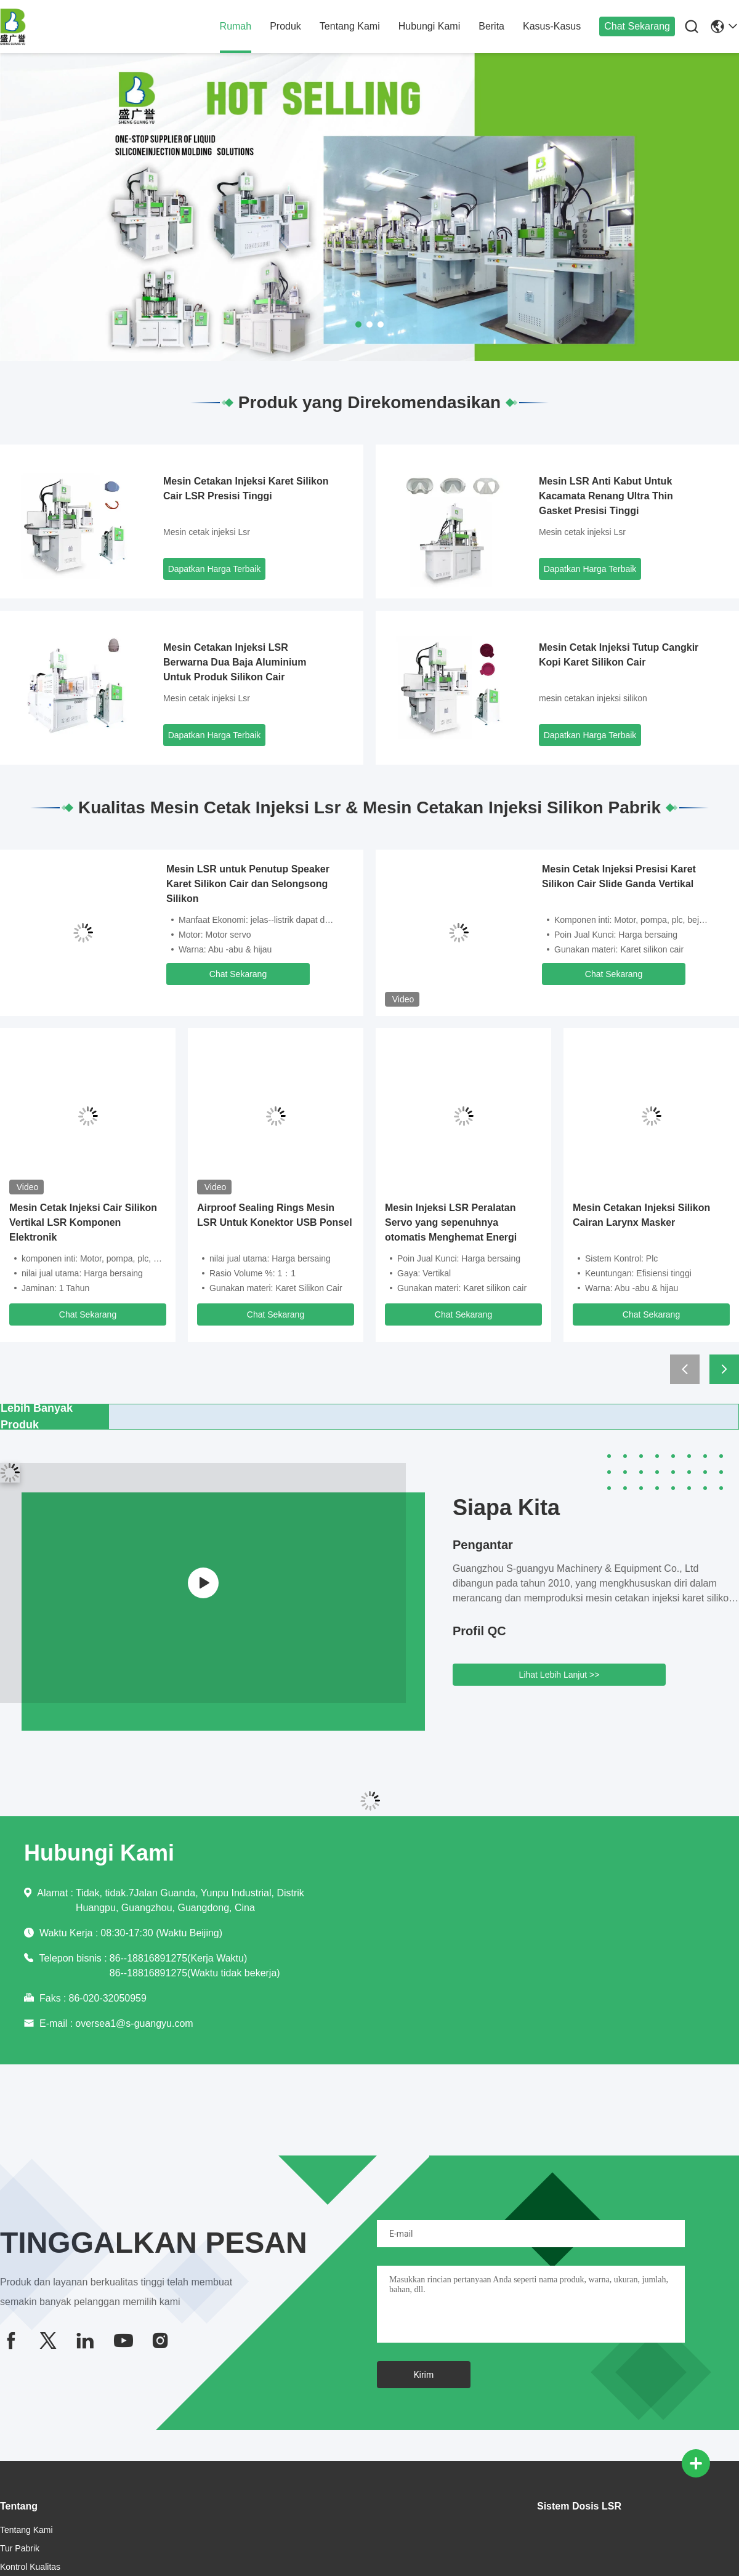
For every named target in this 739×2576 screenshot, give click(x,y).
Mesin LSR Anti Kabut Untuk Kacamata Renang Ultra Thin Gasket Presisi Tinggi (606, 496)
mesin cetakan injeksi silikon (593, 698)
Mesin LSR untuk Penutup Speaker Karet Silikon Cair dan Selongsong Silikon (247, 884)
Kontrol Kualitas (30, 2567)
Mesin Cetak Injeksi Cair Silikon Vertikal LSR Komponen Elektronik (83, 1222)
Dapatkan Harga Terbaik (214, 569)
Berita (491, 26)
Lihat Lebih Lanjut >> (559, 1675)
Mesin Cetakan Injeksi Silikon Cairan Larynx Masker (641, 1215)
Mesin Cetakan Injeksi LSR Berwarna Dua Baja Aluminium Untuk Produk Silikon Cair (234, 662)
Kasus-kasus (552, 26)
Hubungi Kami (429, 26)
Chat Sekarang (637, 26)
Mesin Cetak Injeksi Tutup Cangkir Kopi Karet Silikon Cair (618, 654)
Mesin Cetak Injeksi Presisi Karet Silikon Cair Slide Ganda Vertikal (619, 876)
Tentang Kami (350, 26)
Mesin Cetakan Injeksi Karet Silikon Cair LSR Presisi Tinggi (246, 488)
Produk (285, 26)
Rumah (236, 26)
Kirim (424, 2375)
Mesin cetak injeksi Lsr (206, 532)
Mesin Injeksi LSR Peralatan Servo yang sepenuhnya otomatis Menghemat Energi (451, 1222)
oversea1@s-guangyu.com (134, 2023)
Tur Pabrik (19, 2548)
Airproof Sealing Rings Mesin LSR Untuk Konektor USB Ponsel (274, 1215)
